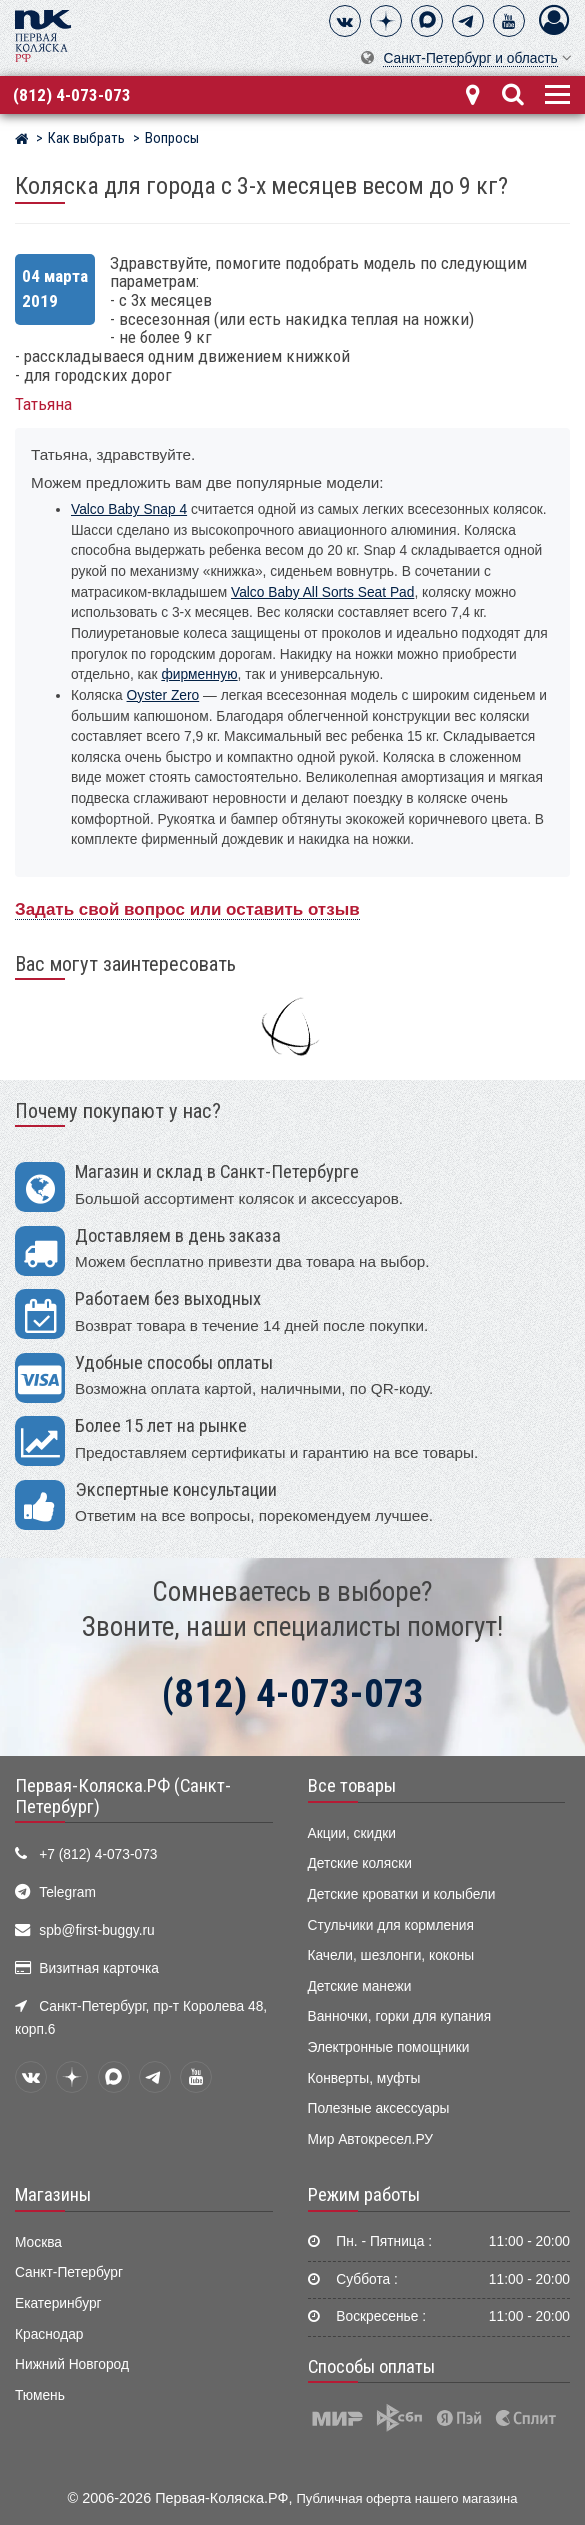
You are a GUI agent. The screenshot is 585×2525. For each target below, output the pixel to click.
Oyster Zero (163, 695)
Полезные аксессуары (379, 2108)
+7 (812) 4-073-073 (98, 1854)
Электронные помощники (389, 2047)
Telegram (67, 1892)
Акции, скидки (352, 1833)
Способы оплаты (371, 2367)
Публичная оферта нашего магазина (407, 2498)
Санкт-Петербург (69, 2272)
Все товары (352, 1786)
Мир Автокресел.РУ (371, 2139)
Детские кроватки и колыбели (402, 1894)
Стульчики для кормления (391, 1925)
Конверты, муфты (364, 2078)
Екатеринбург (58, 2303)
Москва (38, 2242)
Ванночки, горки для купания (400, 2016)
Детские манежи (360, 1986)
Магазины (53, 2195)
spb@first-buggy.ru (96, 1930)
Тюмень (40, 2395)
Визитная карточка (99, 1968)
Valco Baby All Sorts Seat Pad (322, 592)
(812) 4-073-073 (72, 95)
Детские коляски (360, 1863)
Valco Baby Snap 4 (129, 509)
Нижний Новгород (72, 2364)
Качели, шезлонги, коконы (391, 1955)
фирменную (199, 674)
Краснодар (49, 2334)
